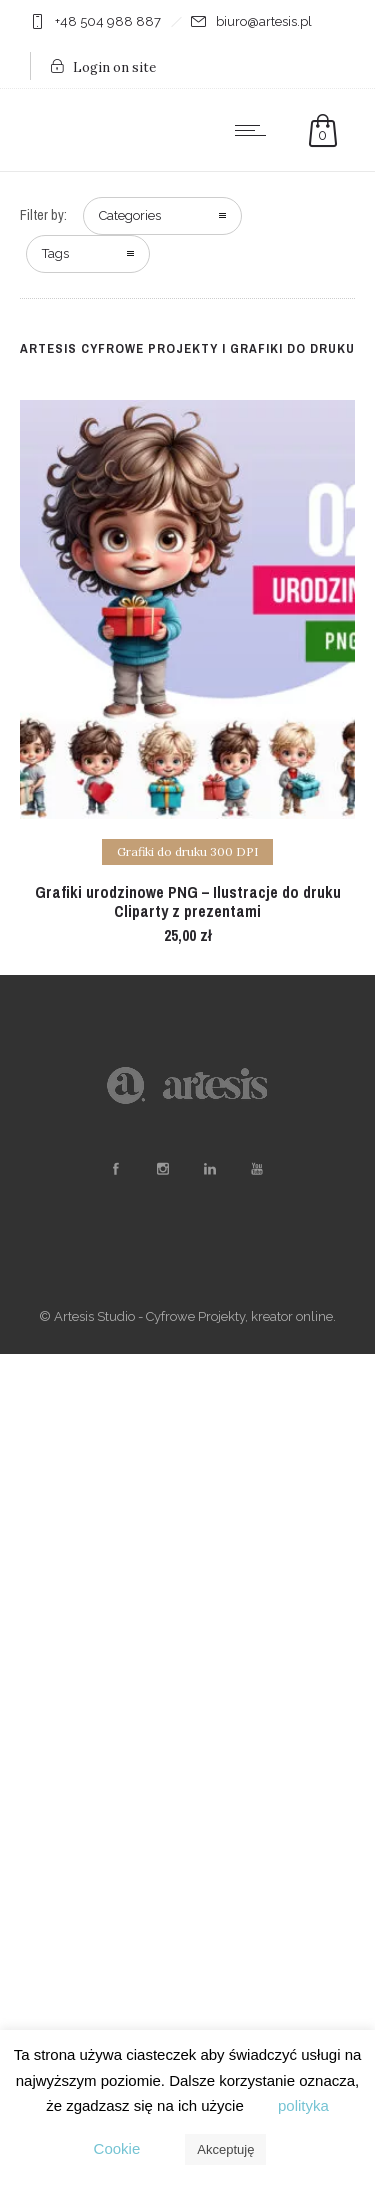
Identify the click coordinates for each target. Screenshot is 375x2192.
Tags (55, 253)
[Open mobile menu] (255, 130)
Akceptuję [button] (225, 2149)
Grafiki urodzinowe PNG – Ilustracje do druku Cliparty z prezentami (188, 901)
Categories (130, 215)
